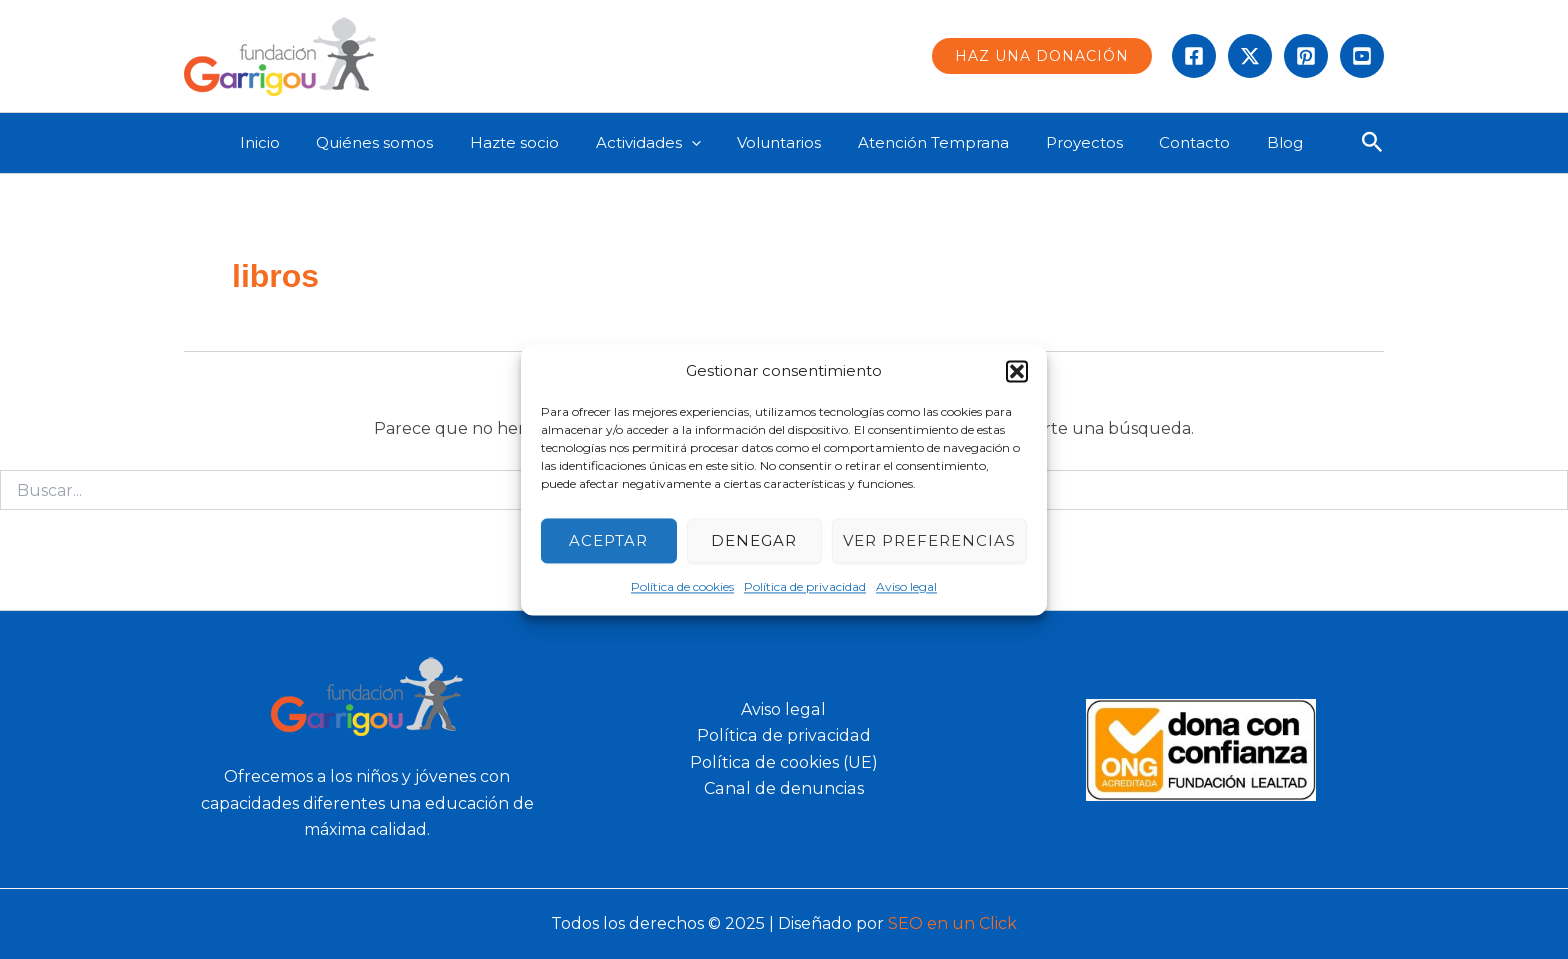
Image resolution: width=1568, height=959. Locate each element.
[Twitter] (1250, 56)
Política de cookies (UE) (783, 762)
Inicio (299, 142)
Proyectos (1083, 142)
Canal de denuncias (783, 788)
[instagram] (1306, 56)
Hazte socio (540, 142)
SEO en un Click (952, 923)
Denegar (754, 540)
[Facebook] (1194, 56)
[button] (1017, 371)
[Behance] (1362, 56)
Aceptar (608, 540)
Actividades (667, 143)
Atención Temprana (939, 142)
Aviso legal (906, 587)
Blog (1271, 142)
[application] (710, 143)
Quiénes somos (407, 142)
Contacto (1187, 142)
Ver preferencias (929, 540)
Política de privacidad (805, 587)
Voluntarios (792, 142)
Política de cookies (682, 587)
